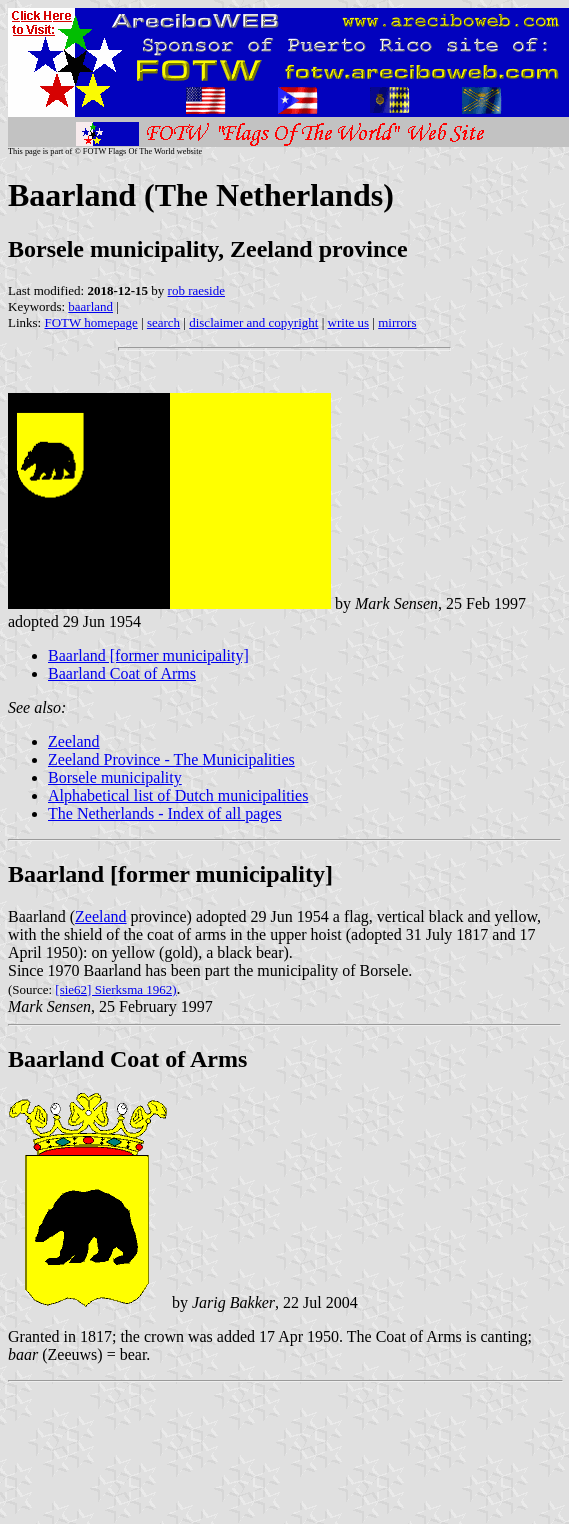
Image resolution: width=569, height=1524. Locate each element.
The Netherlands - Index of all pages (165, 813)
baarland (90, 306)
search (163, 322)
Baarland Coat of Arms (122, 673)
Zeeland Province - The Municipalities (171, 759)
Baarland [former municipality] (148, 655)
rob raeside (196, 290)
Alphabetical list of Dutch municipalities (178, 795)
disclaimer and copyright (253, 322)
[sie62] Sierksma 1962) (115, 989)
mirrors (397, 322)
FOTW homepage (90, 322)
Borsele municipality (115, 777)
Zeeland (74, 741)
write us (349, 322)
